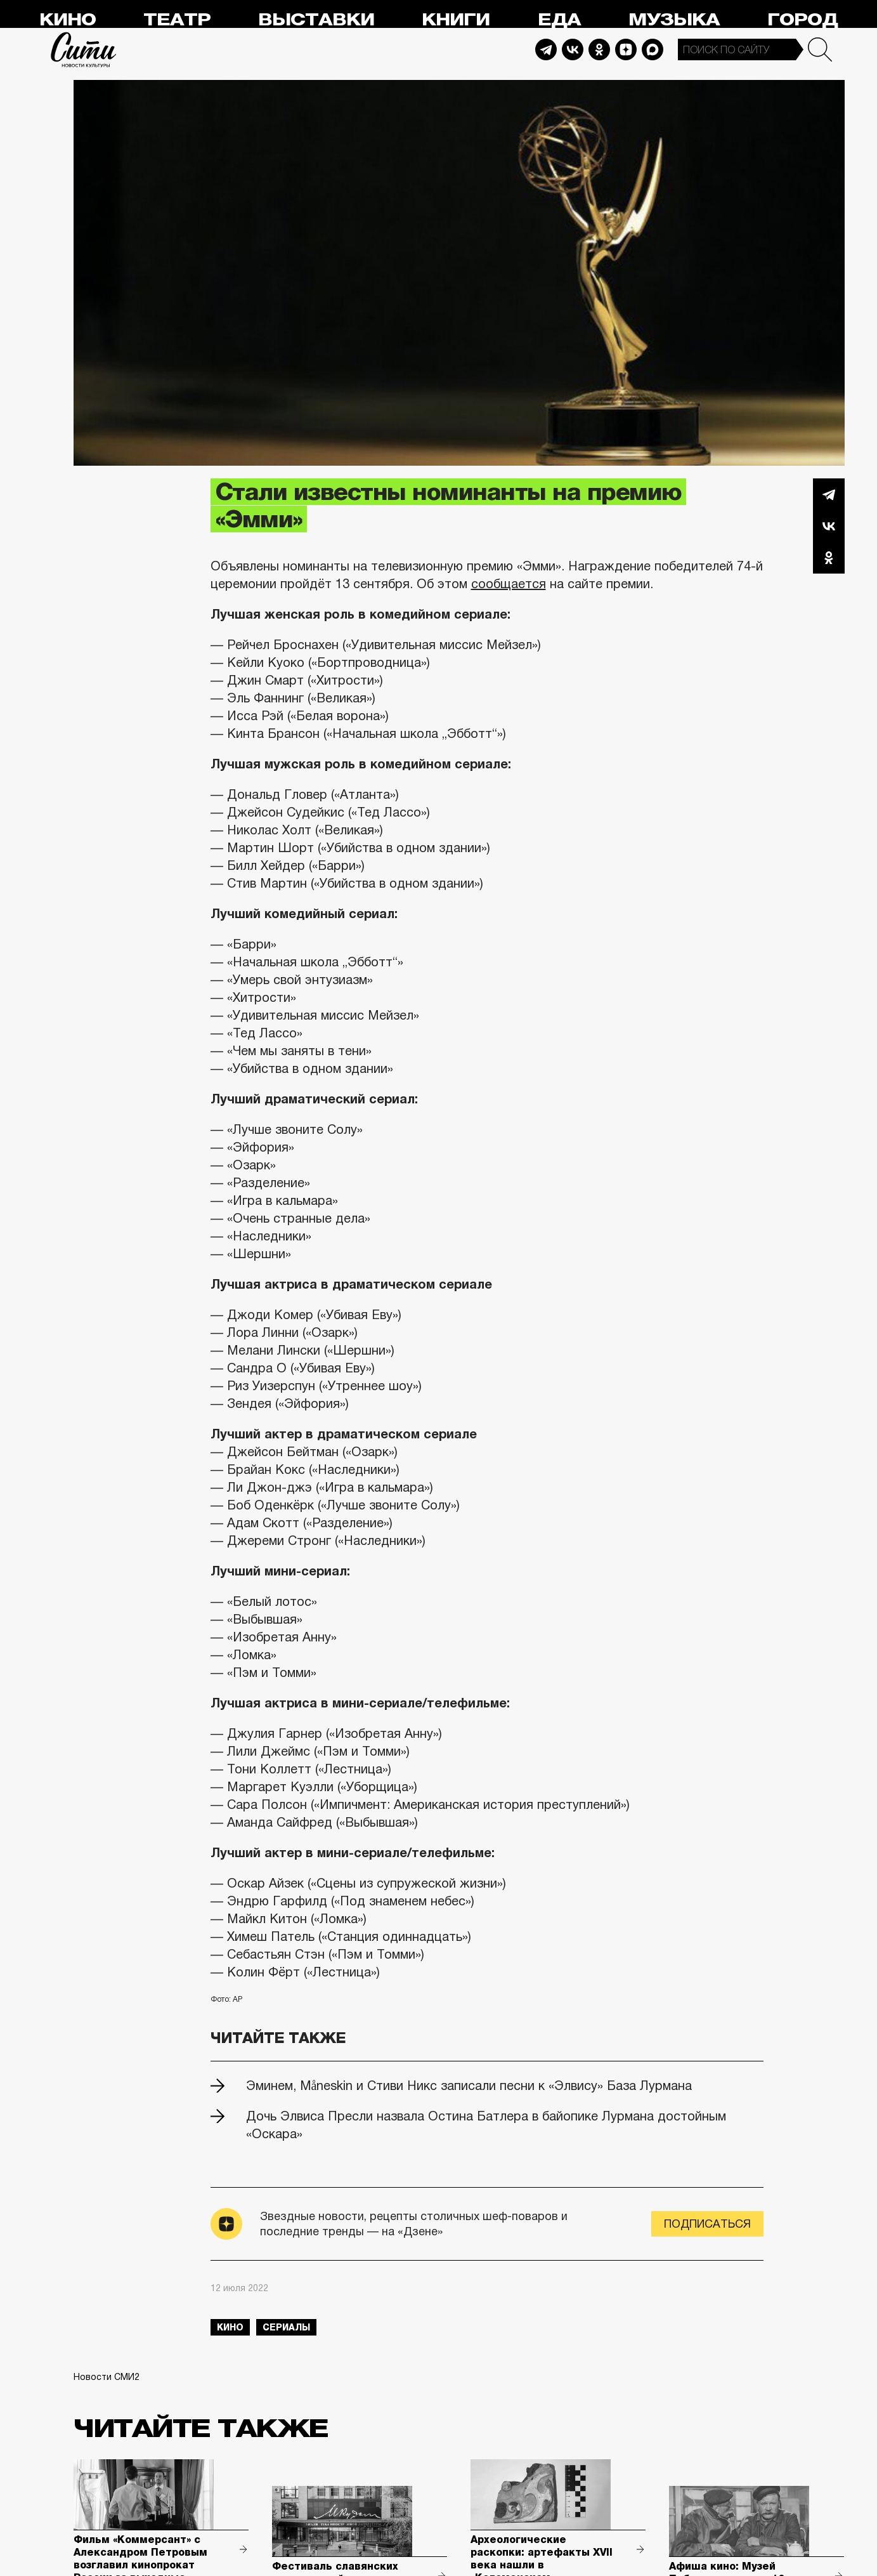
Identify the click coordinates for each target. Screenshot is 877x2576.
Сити (84, 49)
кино (230, 2327)
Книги (456, 20)
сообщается (508, 584)
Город (802, 20)
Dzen (626, 49)
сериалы (286, 2327)
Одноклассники (829, 558)
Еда (559, 20)
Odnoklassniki (599, 49)
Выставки (316, 20)
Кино (67, 20)
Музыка (674, 20)
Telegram (546, 49)
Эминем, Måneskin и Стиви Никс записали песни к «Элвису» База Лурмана (469, 2086)
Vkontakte (572, 49)
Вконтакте (829, 526)
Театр (177, 20)
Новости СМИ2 (107, 2377)
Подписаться (707, 2224)
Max (652, 49)
